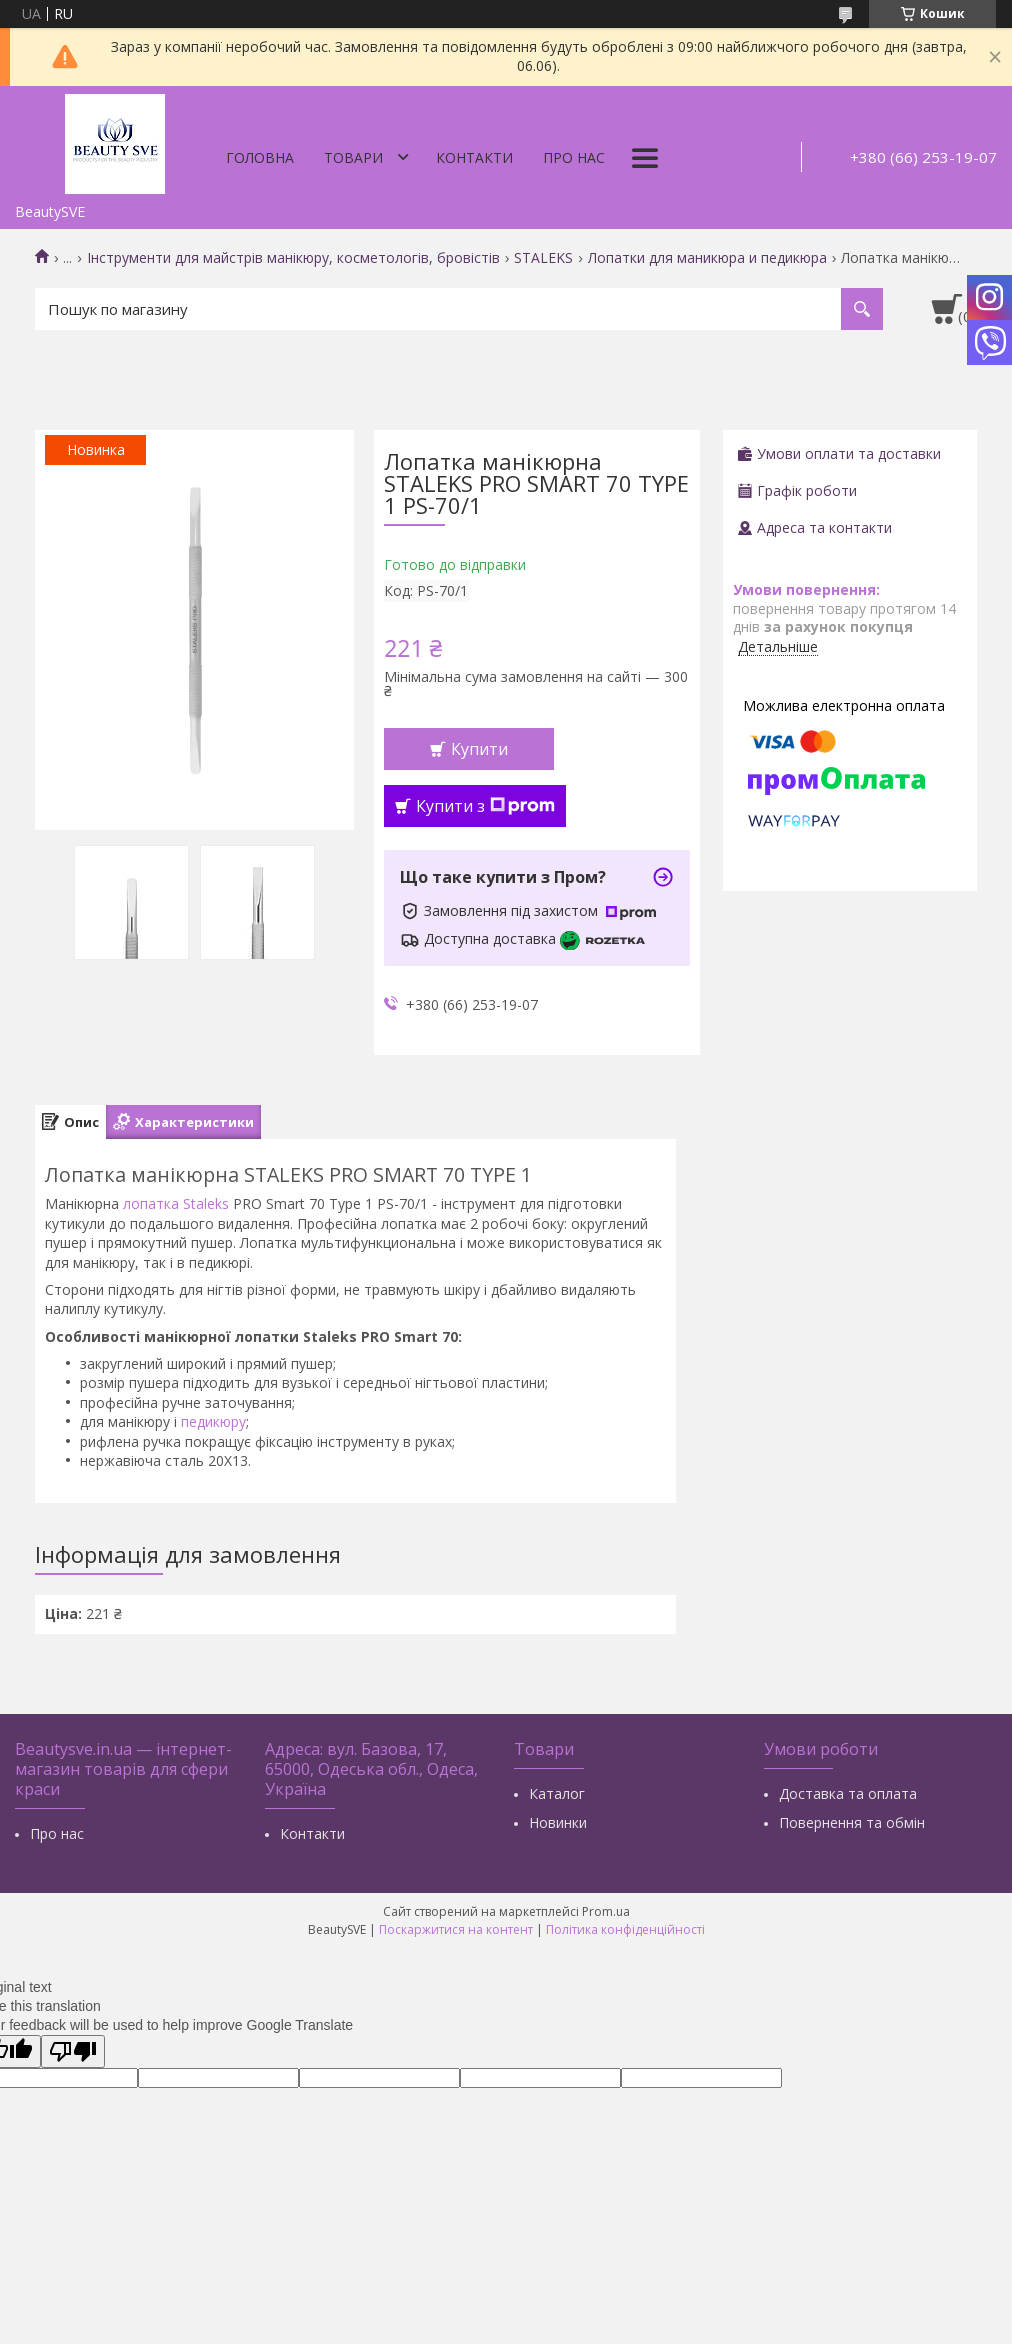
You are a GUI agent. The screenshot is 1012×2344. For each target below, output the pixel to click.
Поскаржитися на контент (456, 1929)
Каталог (557, 1793)
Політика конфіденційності (625, 1929)
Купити (479, 749)
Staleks (206, 1203)
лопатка (151, 1203)
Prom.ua (606, 1911)
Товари (353, 157)
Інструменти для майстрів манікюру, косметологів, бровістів (293, 258)
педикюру (213, 1421)
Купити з (485, 806)
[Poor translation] (73, 2051)
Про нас (574, 157)
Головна (260, 157)
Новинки (558, 1822)
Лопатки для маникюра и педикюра (707, 258)
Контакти (474, 157)
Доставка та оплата (848, 1793)
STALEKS (543, 258)
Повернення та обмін (852, 1822)
